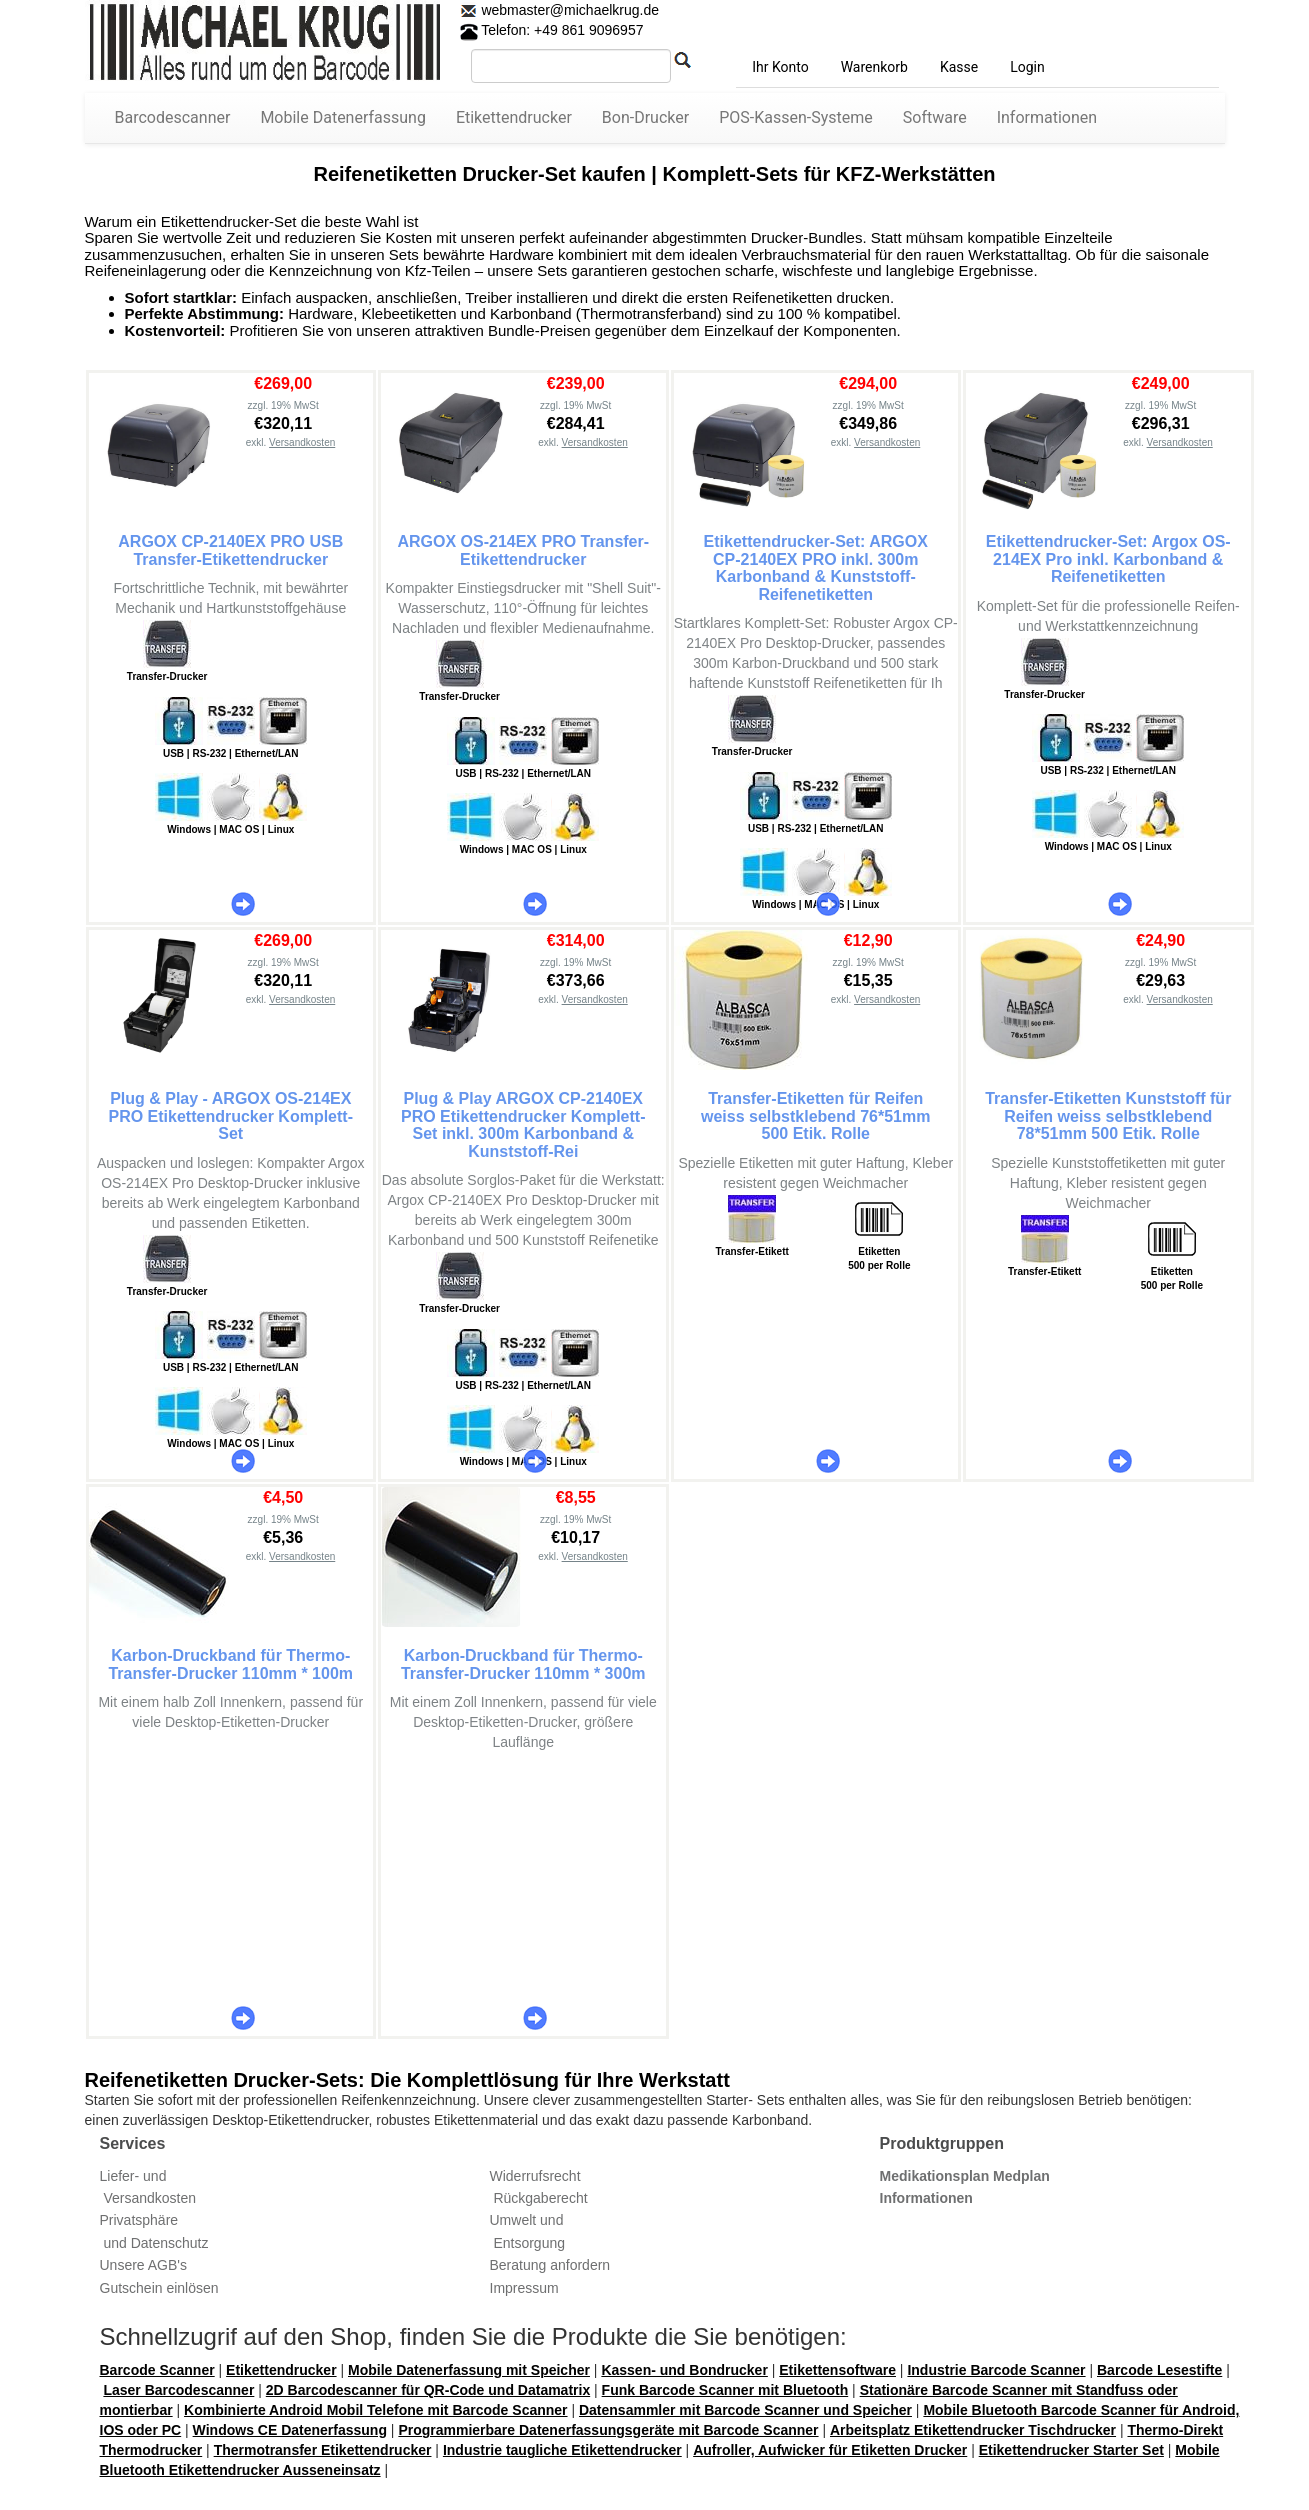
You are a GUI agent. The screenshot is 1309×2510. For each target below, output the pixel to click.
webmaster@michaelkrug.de (569, 10)
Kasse (959, 67)
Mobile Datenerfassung (343, 117)
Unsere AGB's (144, 2265)
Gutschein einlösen (159, 2288)
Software (935, 117)
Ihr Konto (780, 67)
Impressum (524, 2288)
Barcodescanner (173, 117)
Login (1027, 67)
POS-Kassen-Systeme (796, 117)
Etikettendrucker (514, 117)
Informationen (1047, 117)
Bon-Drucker (645, 117)
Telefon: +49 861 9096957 (552, 30)
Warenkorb (874, 67)
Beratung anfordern (550, 2265)
